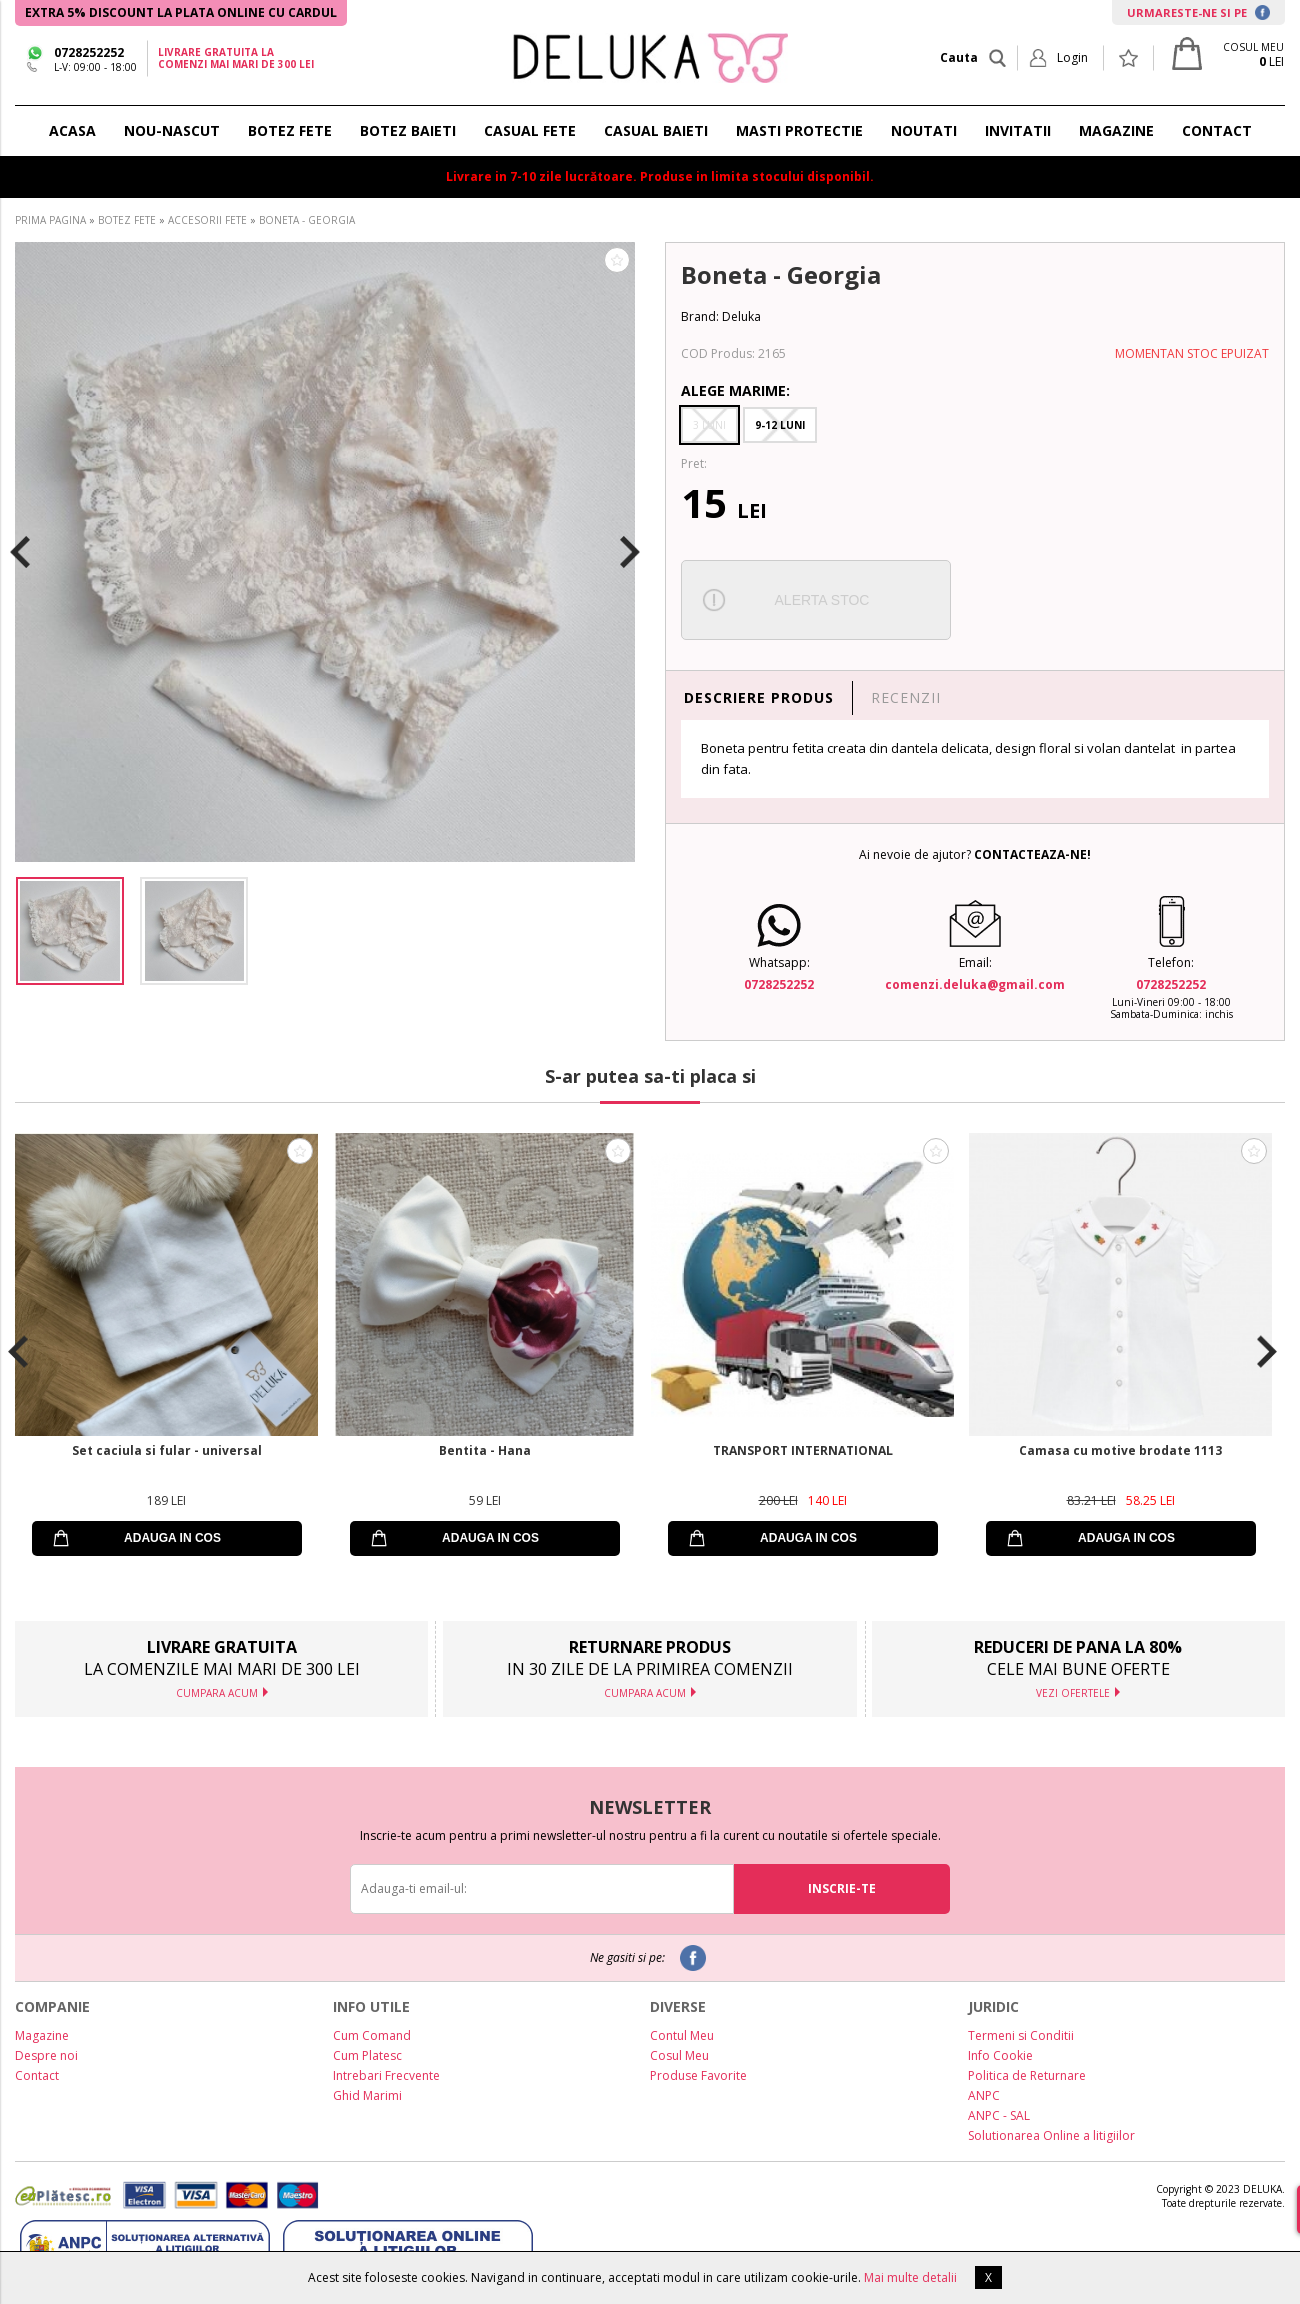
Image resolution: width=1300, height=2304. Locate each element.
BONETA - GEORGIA (307, 220)
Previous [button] (20, 552)
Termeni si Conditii (1021, 2035)
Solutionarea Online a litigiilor (1051, 2135)
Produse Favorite (698, 2075)
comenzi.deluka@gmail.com (975, 984)
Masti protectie (799, 130)
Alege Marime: (735, 390)
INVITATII (1018, 130)
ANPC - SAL (999, 2115)
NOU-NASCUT (172, 130)
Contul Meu (682, 2035)
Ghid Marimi (367, 2095)
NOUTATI (924, 130)
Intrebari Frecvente (386, 2075)
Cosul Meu (679, 2055)
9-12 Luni (780, 425)
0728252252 (89, 52)
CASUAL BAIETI (656, 130)
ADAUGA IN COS (172, 1538)
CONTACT (1217, 130)
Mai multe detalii (910, 2277)
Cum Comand (372, 2035)
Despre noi (46, 2055)
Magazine (42, 2035)
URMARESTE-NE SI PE (1198, 12)
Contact (37, 2075)
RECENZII (906, 697)
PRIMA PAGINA (50, 220)
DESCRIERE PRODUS (759, 697)
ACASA (72, 130)
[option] (325, 552)
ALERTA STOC (822, 600)
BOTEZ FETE (290, 130)
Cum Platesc (367, 2055)
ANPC (984, 2095)
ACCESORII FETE (207, 220)
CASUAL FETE (530, 130)
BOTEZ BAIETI (408, 130)
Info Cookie (1000, 2055)
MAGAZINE (1116, 130)
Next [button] (630, 552)
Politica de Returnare (1027, 2075)
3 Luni (709, 425)
